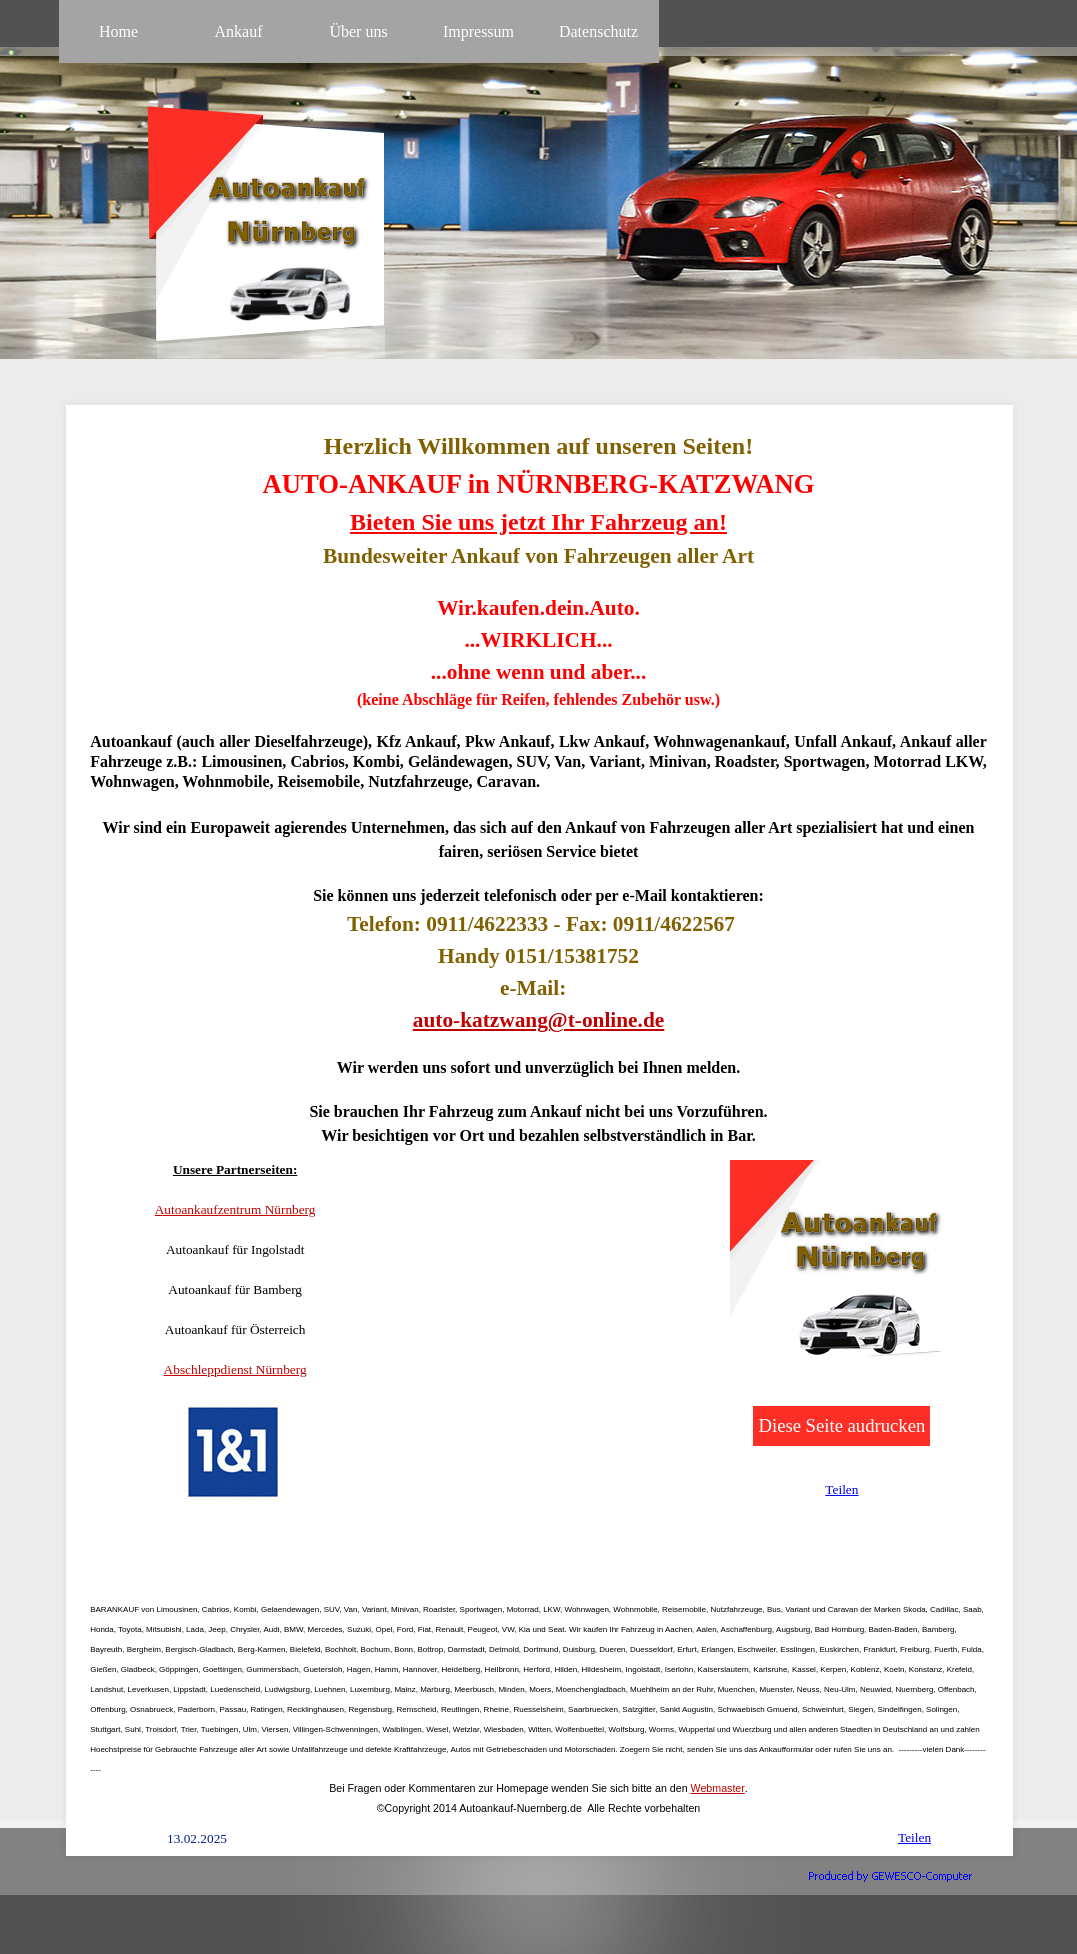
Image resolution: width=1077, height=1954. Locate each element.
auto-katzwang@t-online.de (539, 1020)
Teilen (841, 1489)
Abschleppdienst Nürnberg (235, 1369)
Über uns (358, 31)
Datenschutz (598, 31)
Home (118, 31)
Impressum (478, 31)
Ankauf (239, 31)
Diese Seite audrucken (841, 1425)
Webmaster (718, 1788)
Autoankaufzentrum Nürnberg (235, 1209)
